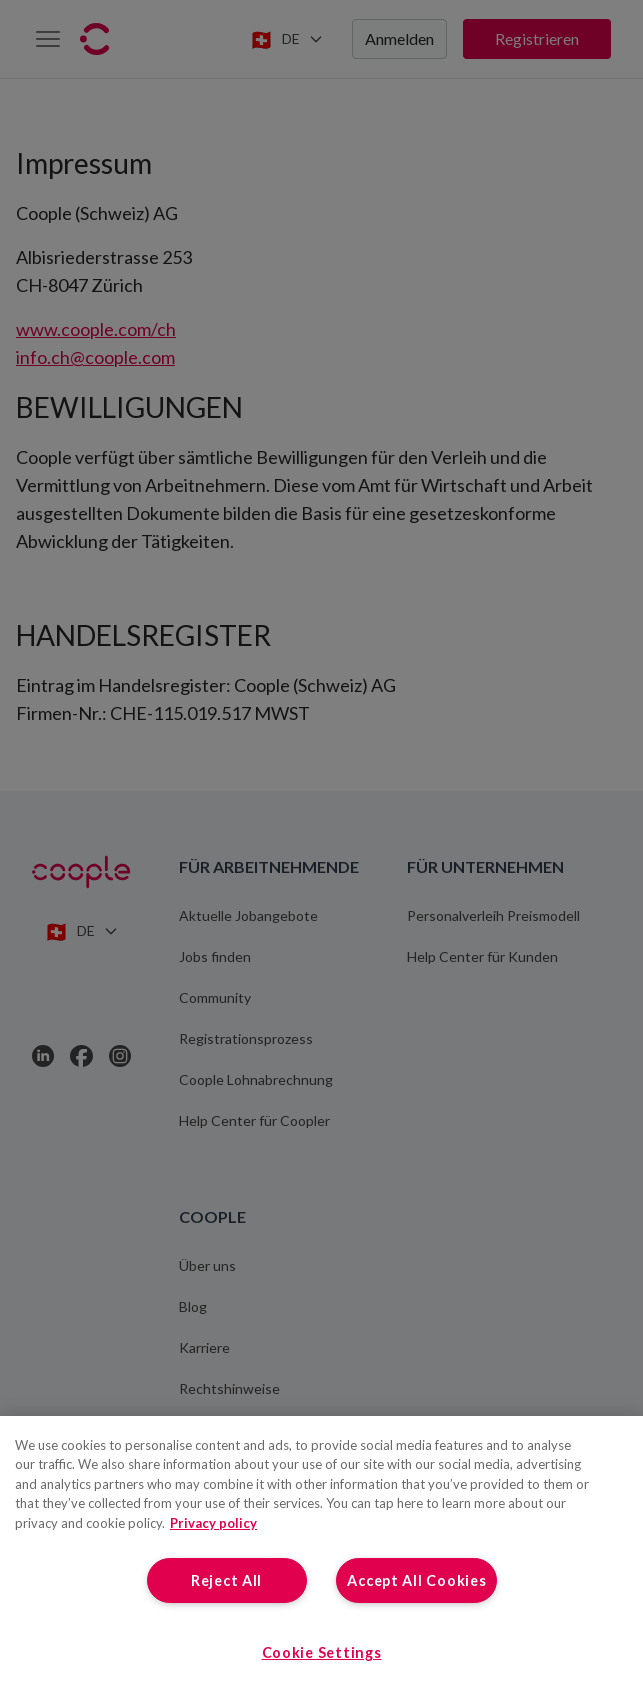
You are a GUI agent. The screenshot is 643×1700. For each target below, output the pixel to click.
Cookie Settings (322, 1652)
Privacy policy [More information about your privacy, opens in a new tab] (213, 1523)
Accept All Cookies (416, 1580)
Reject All (226, 1580)
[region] (321, 1558)
